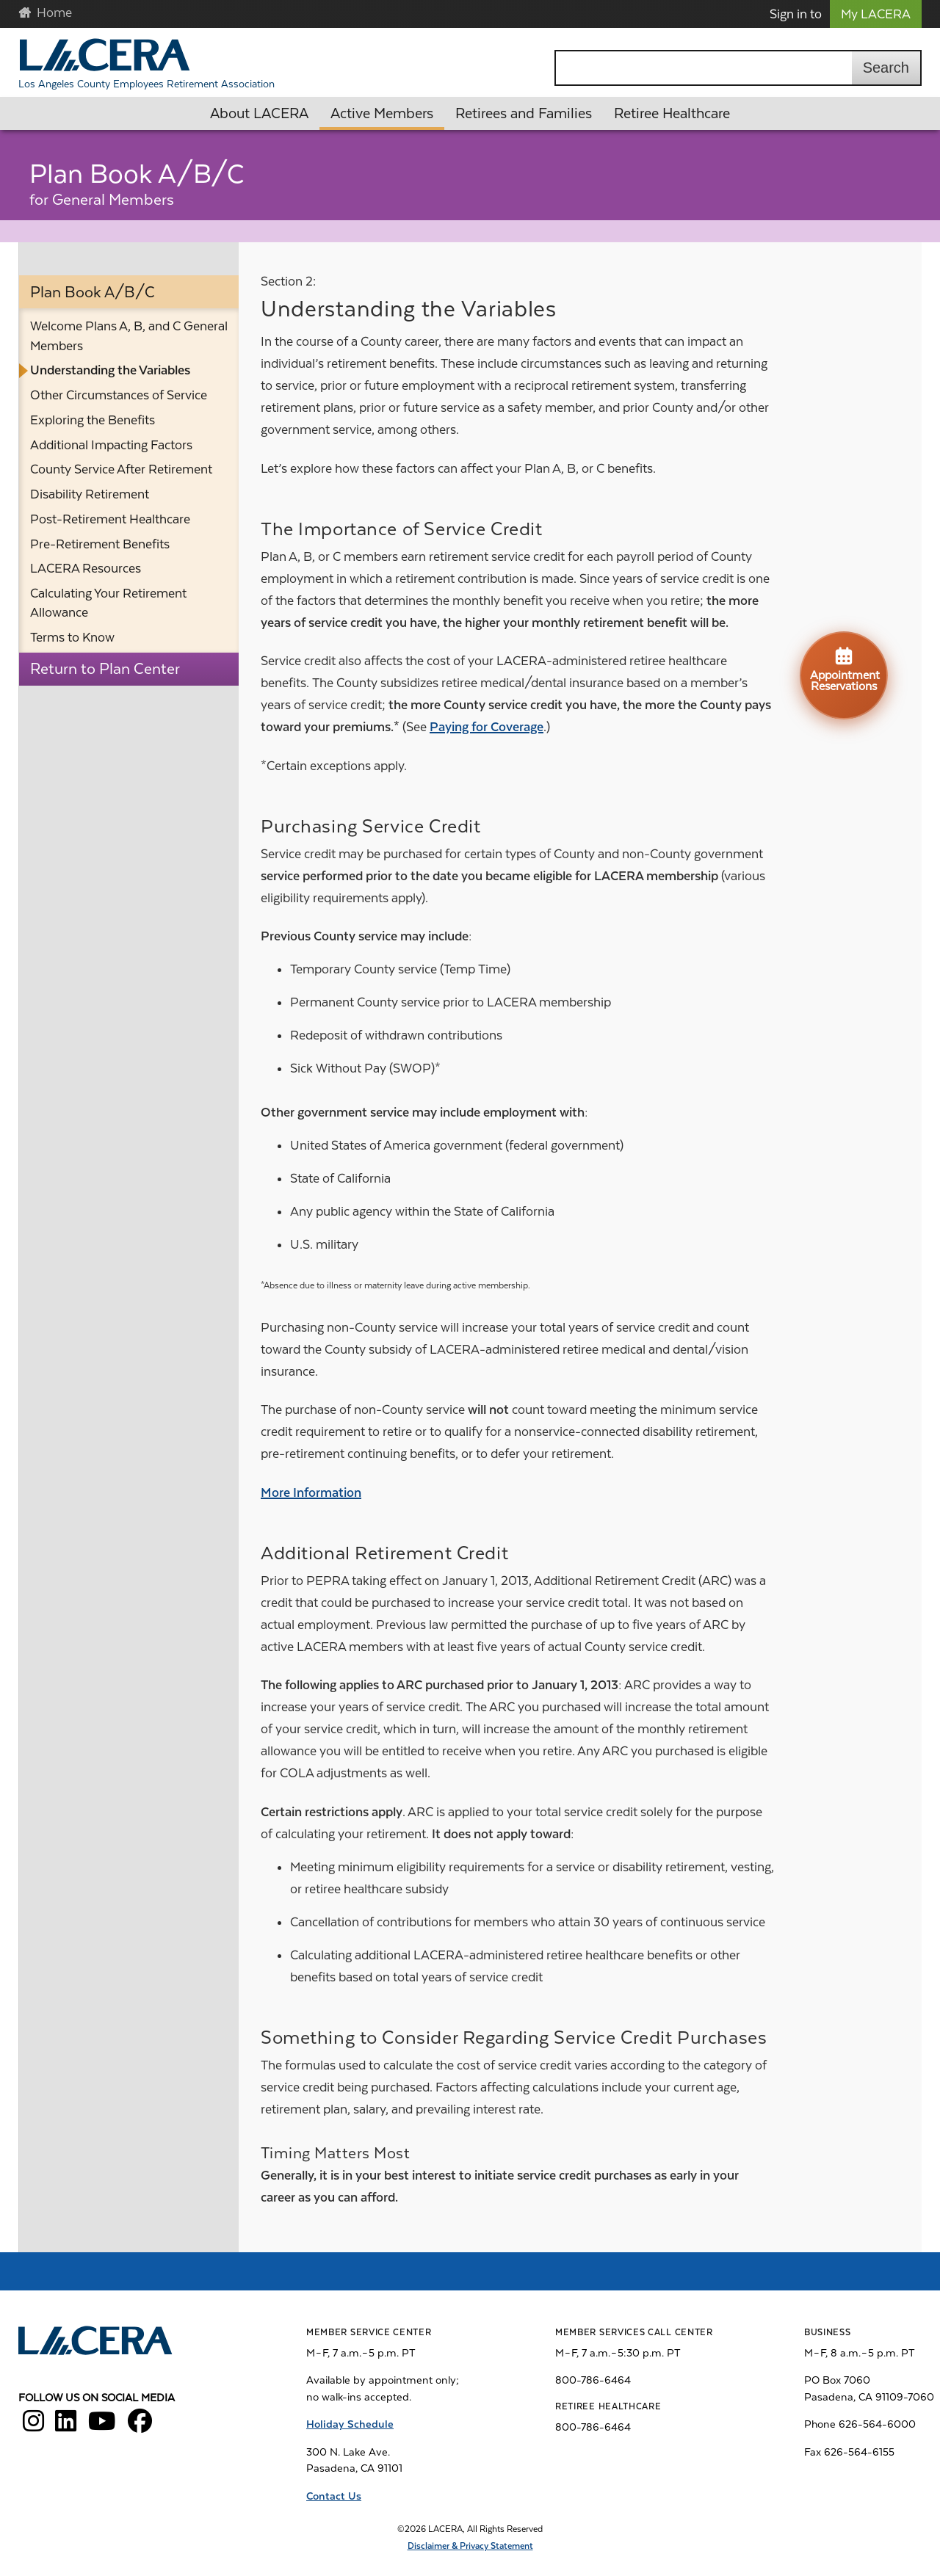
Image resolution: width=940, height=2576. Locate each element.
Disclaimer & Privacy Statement (470, 2546)
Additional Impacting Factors (111, 445)
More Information (311, 1492)
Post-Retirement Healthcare (110, 519)
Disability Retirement (89, 494)
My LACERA (876, 14)
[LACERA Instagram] (33, 2426)
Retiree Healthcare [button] (672, 113)
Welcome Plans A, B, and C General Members (129, 335)
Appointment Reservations (845, 669)
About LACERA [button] (259, 113)
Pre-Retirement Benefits (100, 544)
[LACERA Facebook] (140, 2426)
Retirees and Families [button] (523, 113)
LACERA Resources (85, 568)
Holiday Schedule (350, 2424)
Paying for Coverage (486, 726)
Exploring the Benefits (92, 420)
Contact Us (333, 2496)
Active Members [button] (381, 113)
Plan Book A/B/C (92, 292)
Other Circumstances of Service (118, 395)
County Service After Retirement (121, 469)
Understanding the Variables (110, 370)
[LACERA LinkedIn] (65, 2426)
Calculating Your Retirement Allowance (108, 603)
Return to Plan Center (105, 669)
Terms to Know (72, 637)
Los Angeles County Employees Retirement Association (146, 84)
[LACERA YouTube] (102, 2426)
